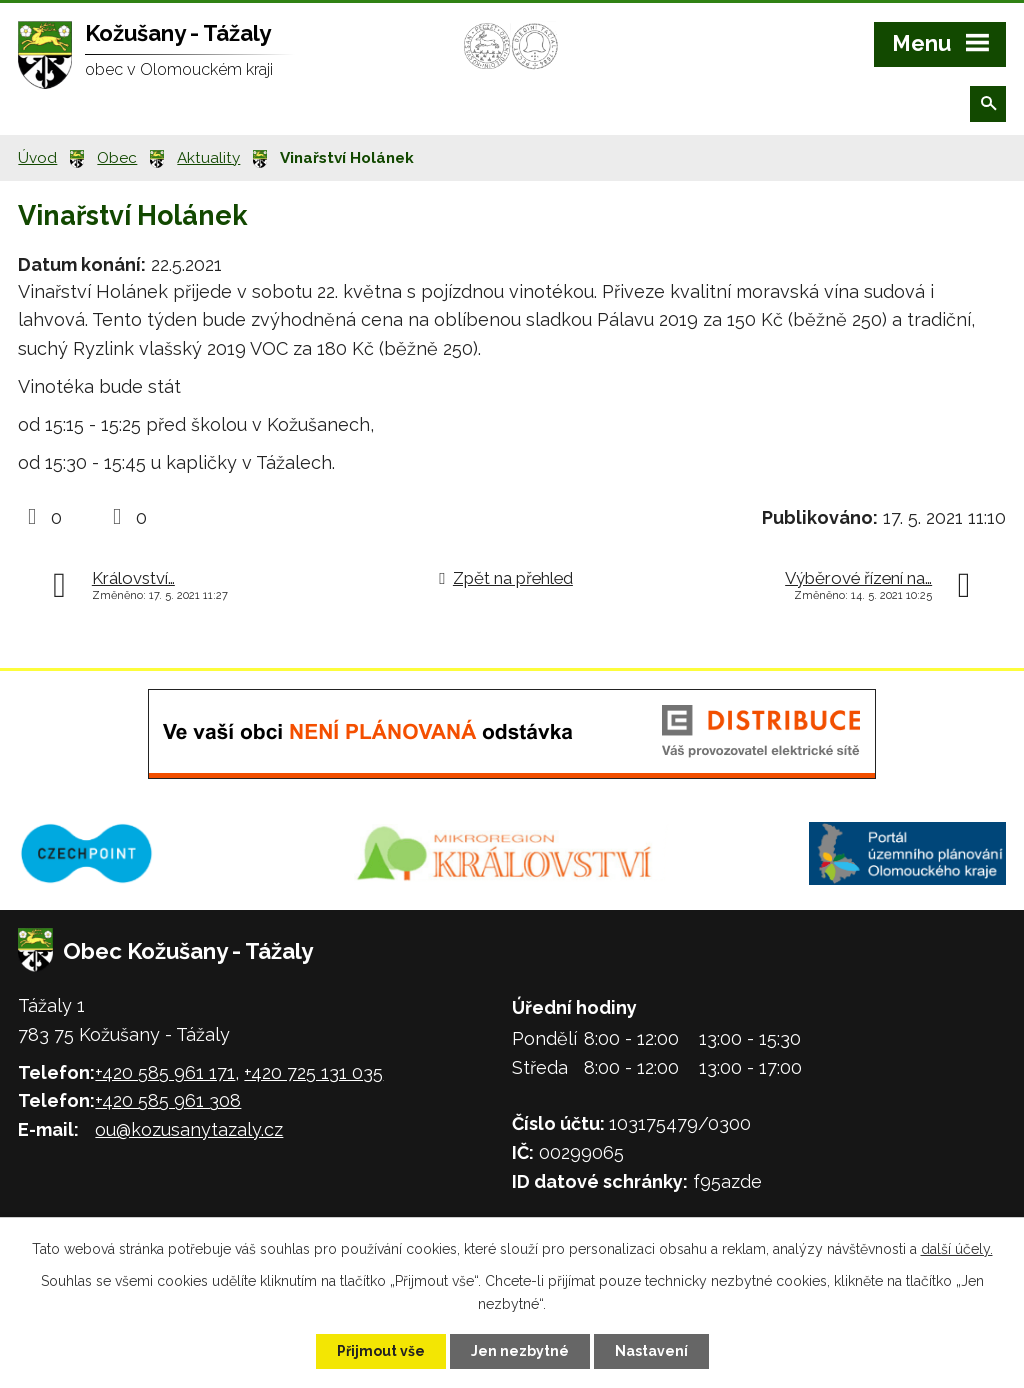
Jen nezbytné (520, 1351)
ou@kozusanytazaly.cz (189, 1129)
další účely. (957, 1249)
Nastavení (651, 1351)
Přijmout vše (381, 1351)
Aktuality (208, 158)
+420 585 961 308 (168, 1100)
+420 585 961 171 (165, 1072)
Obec (117, 158)
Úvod (37, 158)
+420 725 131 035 (313, 1072)
